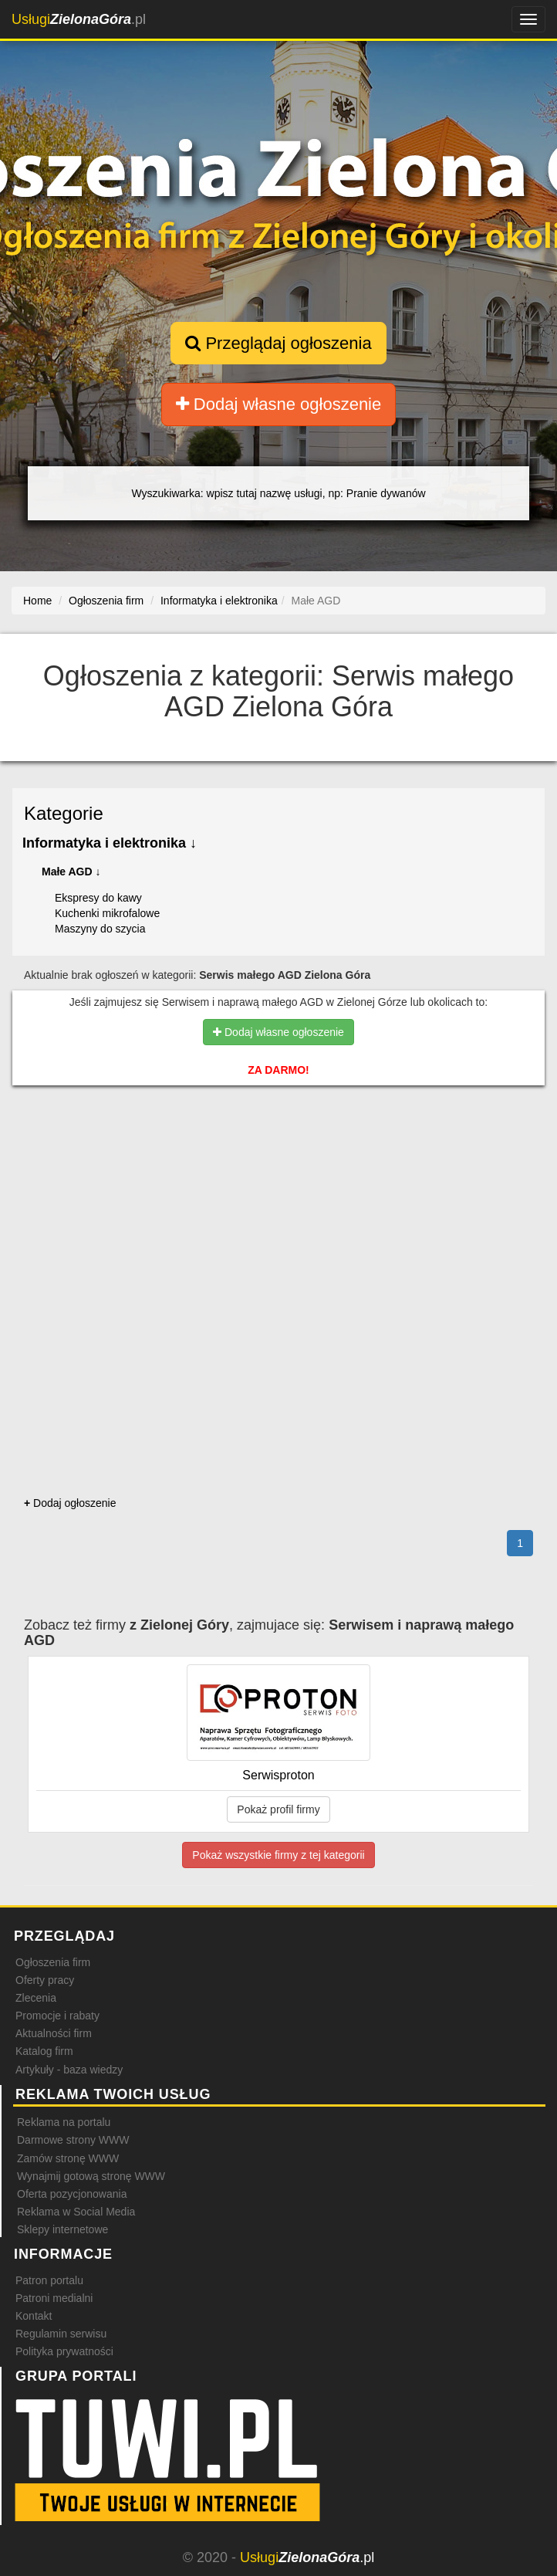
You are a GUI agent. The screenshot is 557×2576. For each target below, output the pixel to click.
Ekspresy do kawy (98, 898)
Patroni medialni (54, 2298)
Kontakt (33, 2316)
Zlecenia (35, 1998)
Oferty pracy (44, 1980)
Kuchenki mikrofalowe (107, 913)
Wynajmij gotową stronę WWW (91, 2176)
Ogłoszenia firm (52, 1962)
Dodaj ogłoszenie (70, 1503)
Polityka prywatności (64, 2351)
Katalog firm (44, 2051)
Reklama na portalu (63, 2122)
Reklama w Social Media (76, 2211)
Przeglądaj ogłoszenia (278, 343)
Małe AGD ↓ (71, 871)
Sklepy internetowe (62, 2229)
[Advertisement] (278, 1163)
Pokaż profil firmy (278, 1809)
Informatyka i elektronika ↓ (109, 843)
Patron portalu (49, 2280)
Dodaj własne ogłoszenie (279, 404)
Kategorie (63, 813)
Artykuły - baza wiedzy (69, 2069)
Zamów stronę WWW (68, 2158)
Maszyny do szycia (100, 928)
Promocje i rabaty (57, 2015)
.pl (79, 19)
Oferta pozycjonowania (72, 2194)
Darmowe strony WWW (73, 2140)
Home (37, 600)
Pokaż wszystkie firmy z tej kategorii (278, 1855)
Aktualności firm (53, 2033)
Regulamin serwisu (60, 2333)
